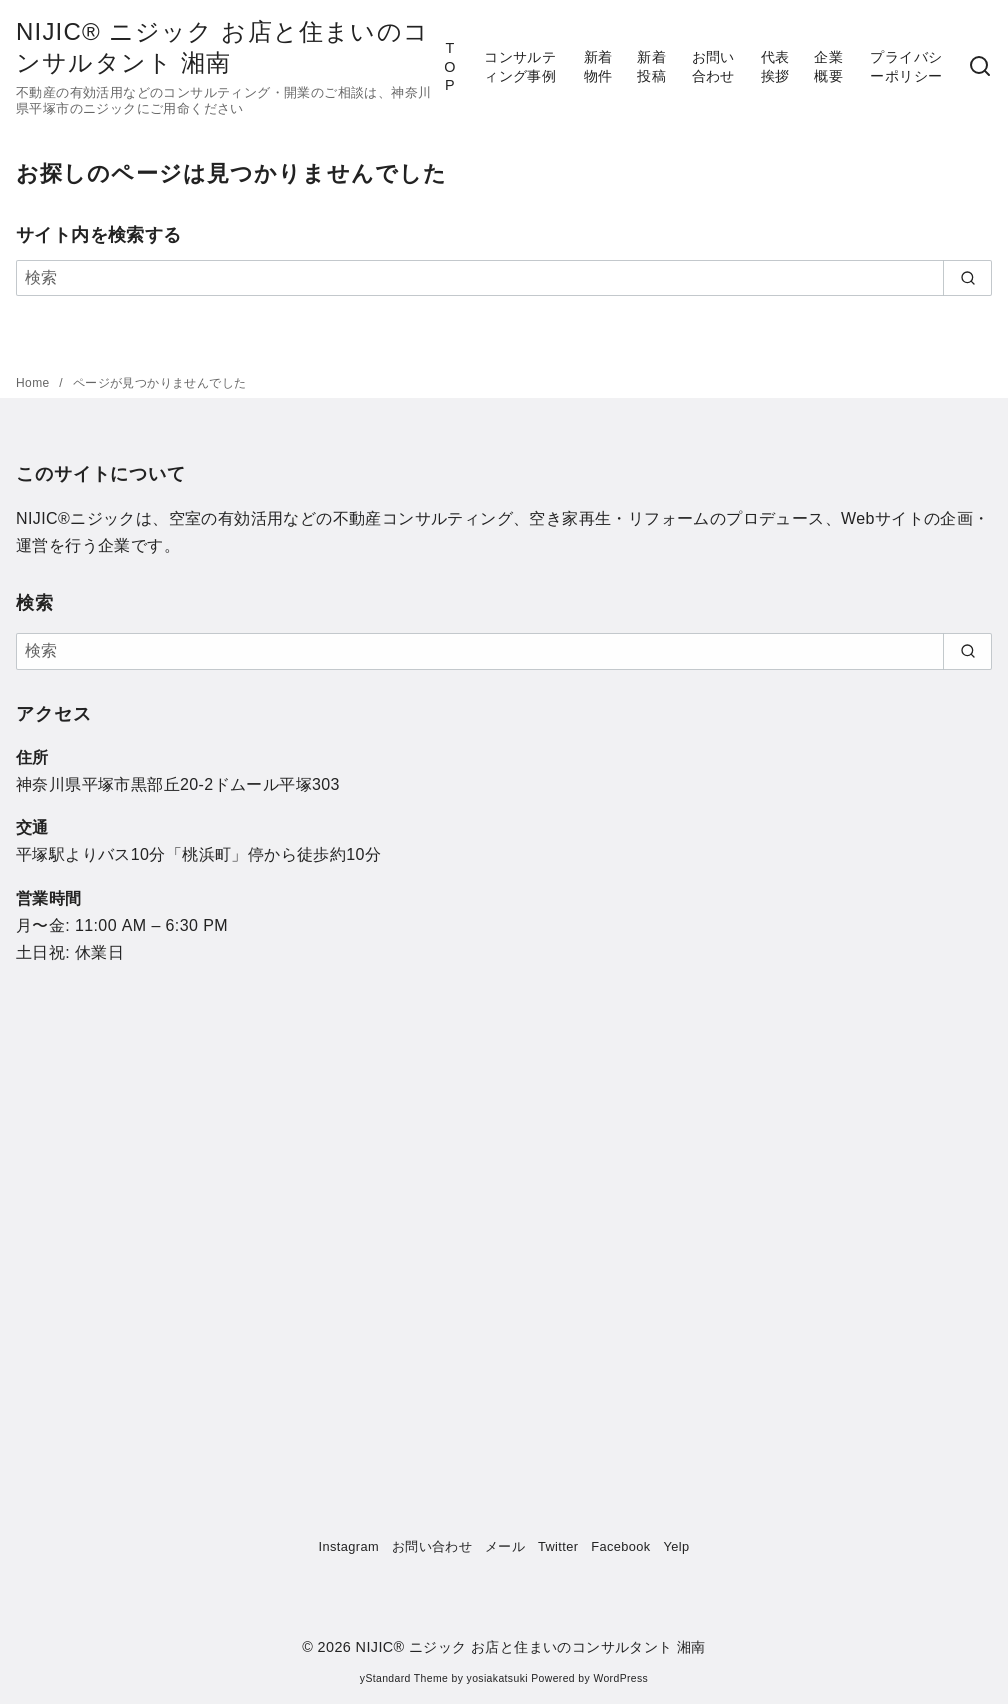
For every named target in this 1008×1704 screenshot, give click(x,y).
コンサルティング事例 (520, 66)
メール (505, 1546)
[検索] (980, 67)
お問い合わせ (713, 66)
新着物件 (598, 66)
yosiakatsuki (497, 1678)
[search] (967, 278)
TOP (450, 66)
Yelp (676, 1546)
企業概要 (828, 66)
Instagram (349, 1546)
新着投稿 (651, 66)
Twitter (558, 1546)
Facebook (620, 1546)
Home (34, 383)
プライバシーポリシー (906, 66)
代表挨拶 (775, 66)
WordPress (620, 1678)
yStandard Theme (404, 1678)
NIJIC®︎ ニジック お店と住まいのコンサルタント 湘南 (531, 1647)
